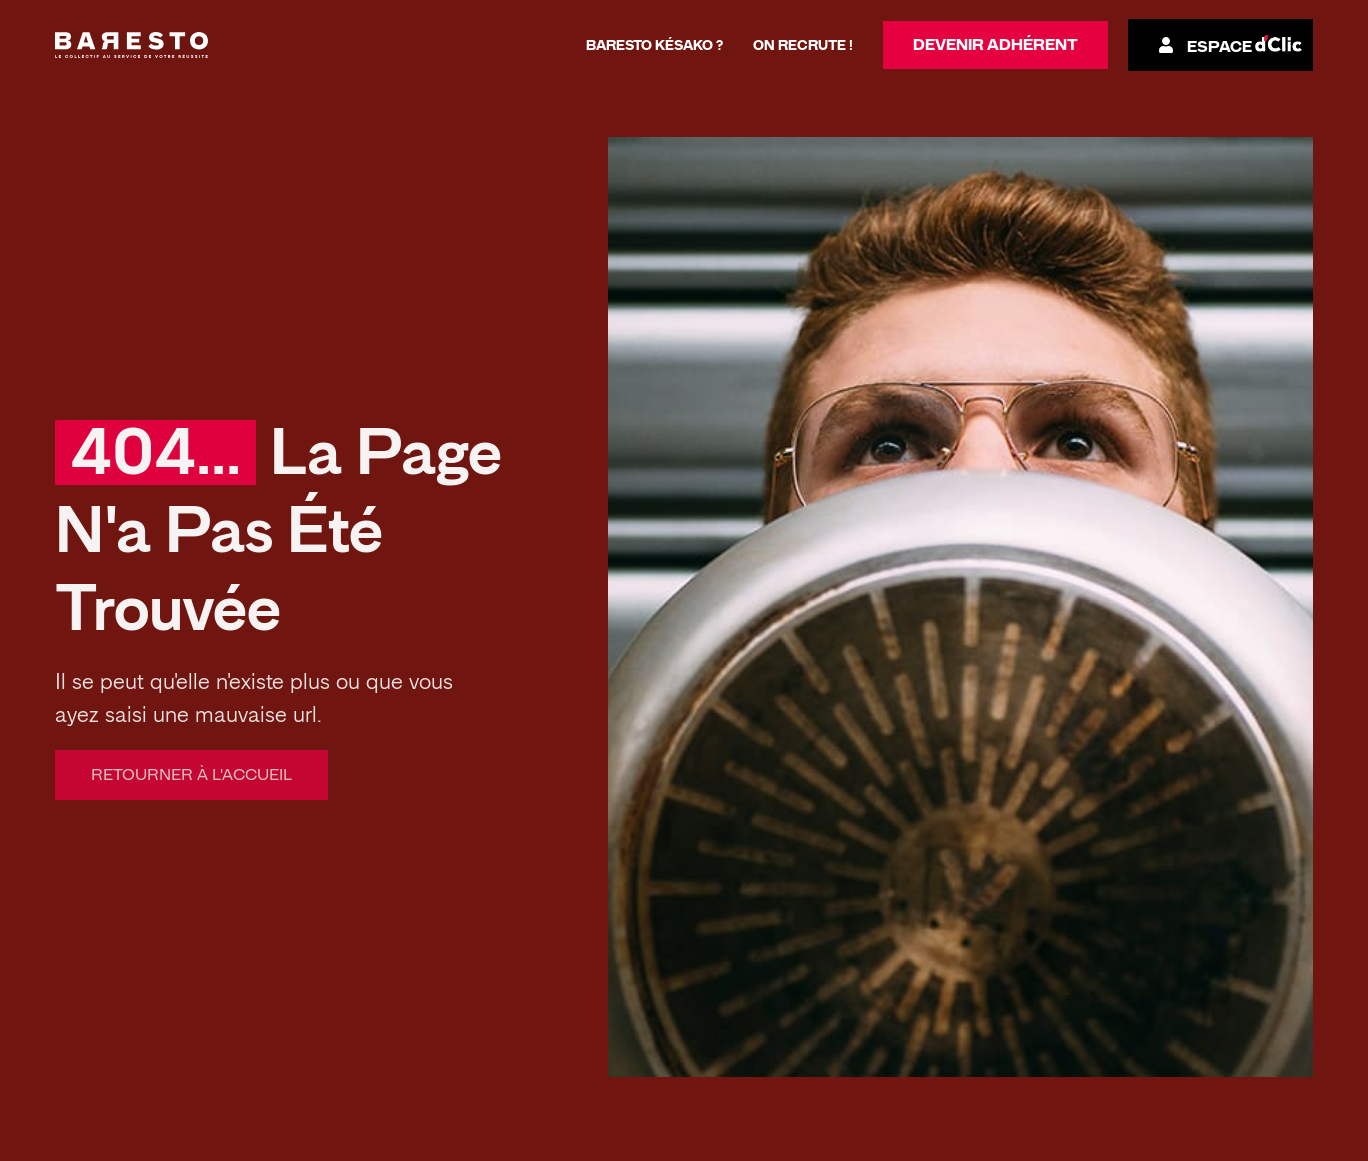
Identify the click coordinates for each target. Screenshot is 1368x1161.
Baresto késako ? (654, 45)
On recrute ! (803, 45)
